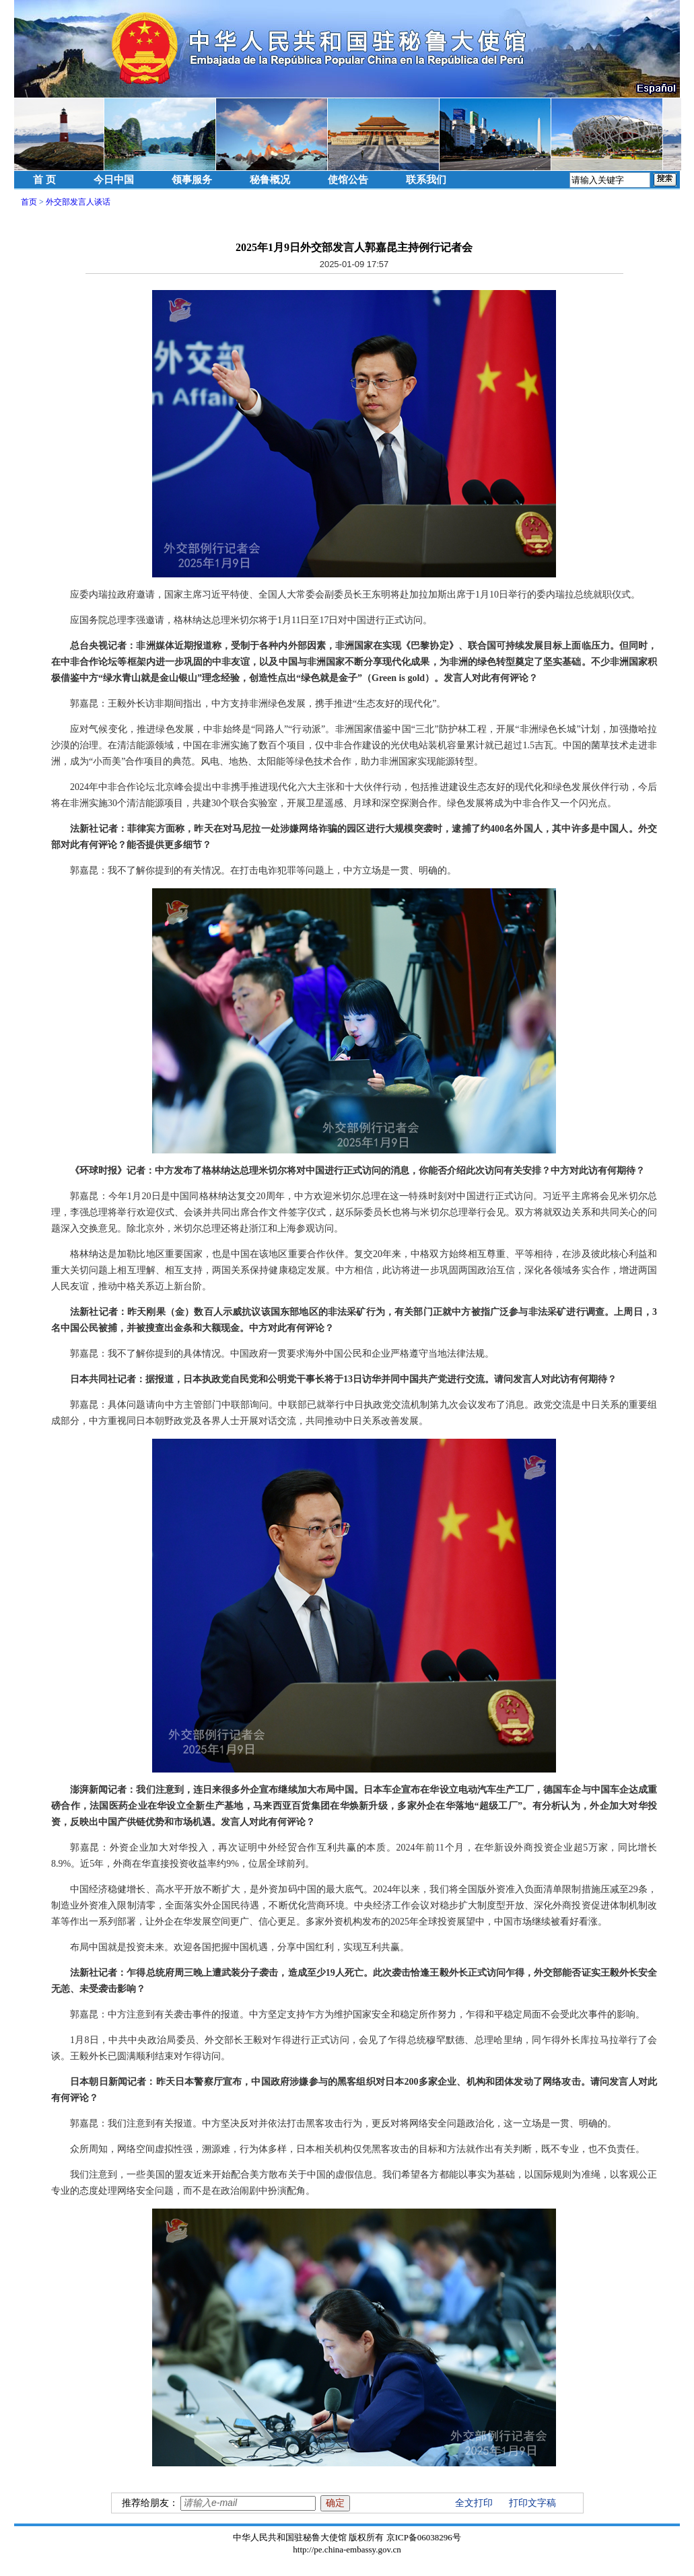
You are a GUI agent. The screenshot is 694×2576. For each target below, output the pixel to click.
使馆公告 (348, 179)
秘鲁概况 (270, 179)
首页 (29, 202)
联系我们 (426, 179)
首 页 (44, 179)
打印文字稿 (532, 2503)
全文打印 (474, 2503)
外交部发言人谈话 (78, 202)
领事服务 (192, 179)
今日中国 (114, 179)
